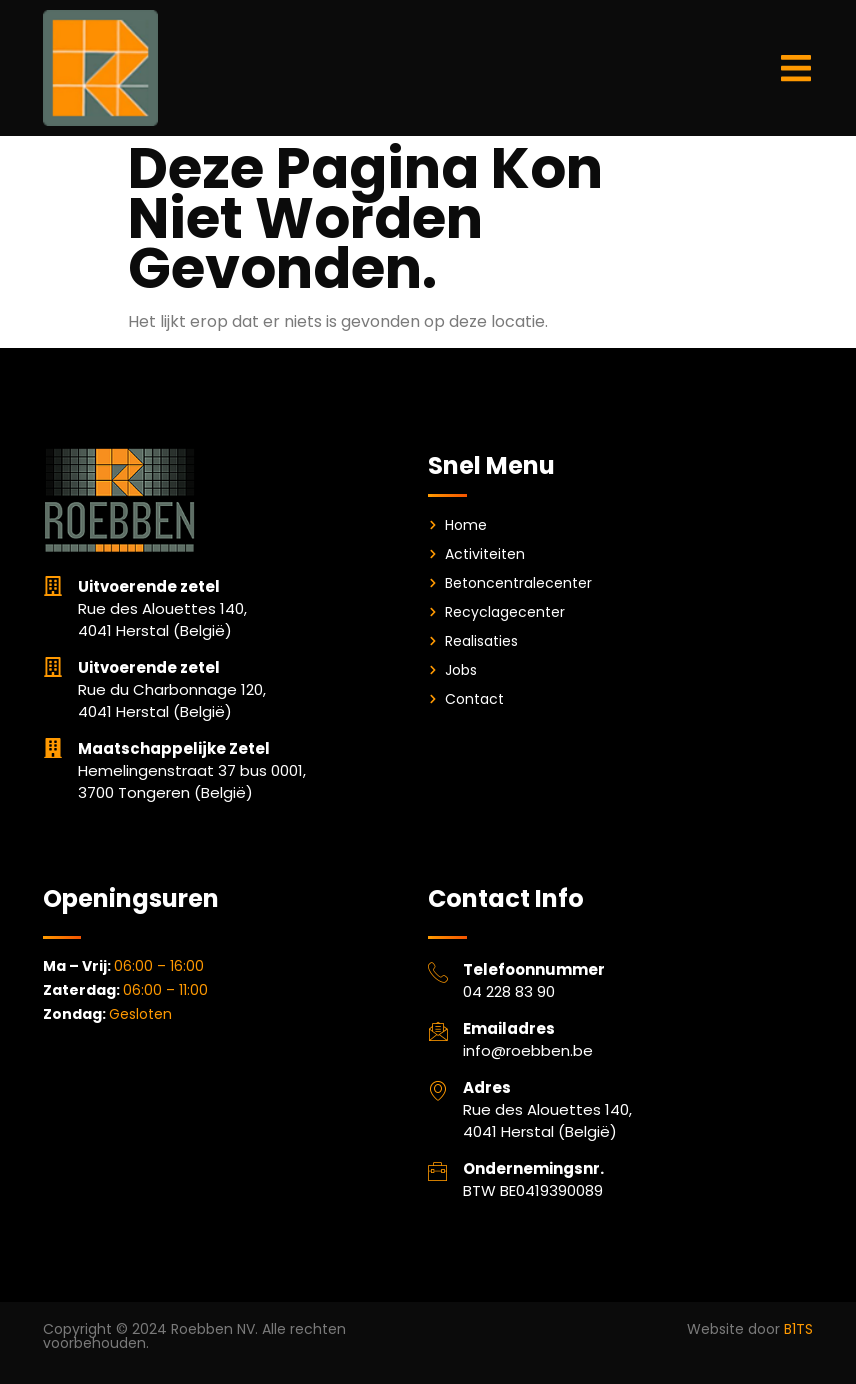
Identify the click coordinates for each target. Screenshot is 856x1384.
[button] (795, 67)
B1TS (798, 1329)
